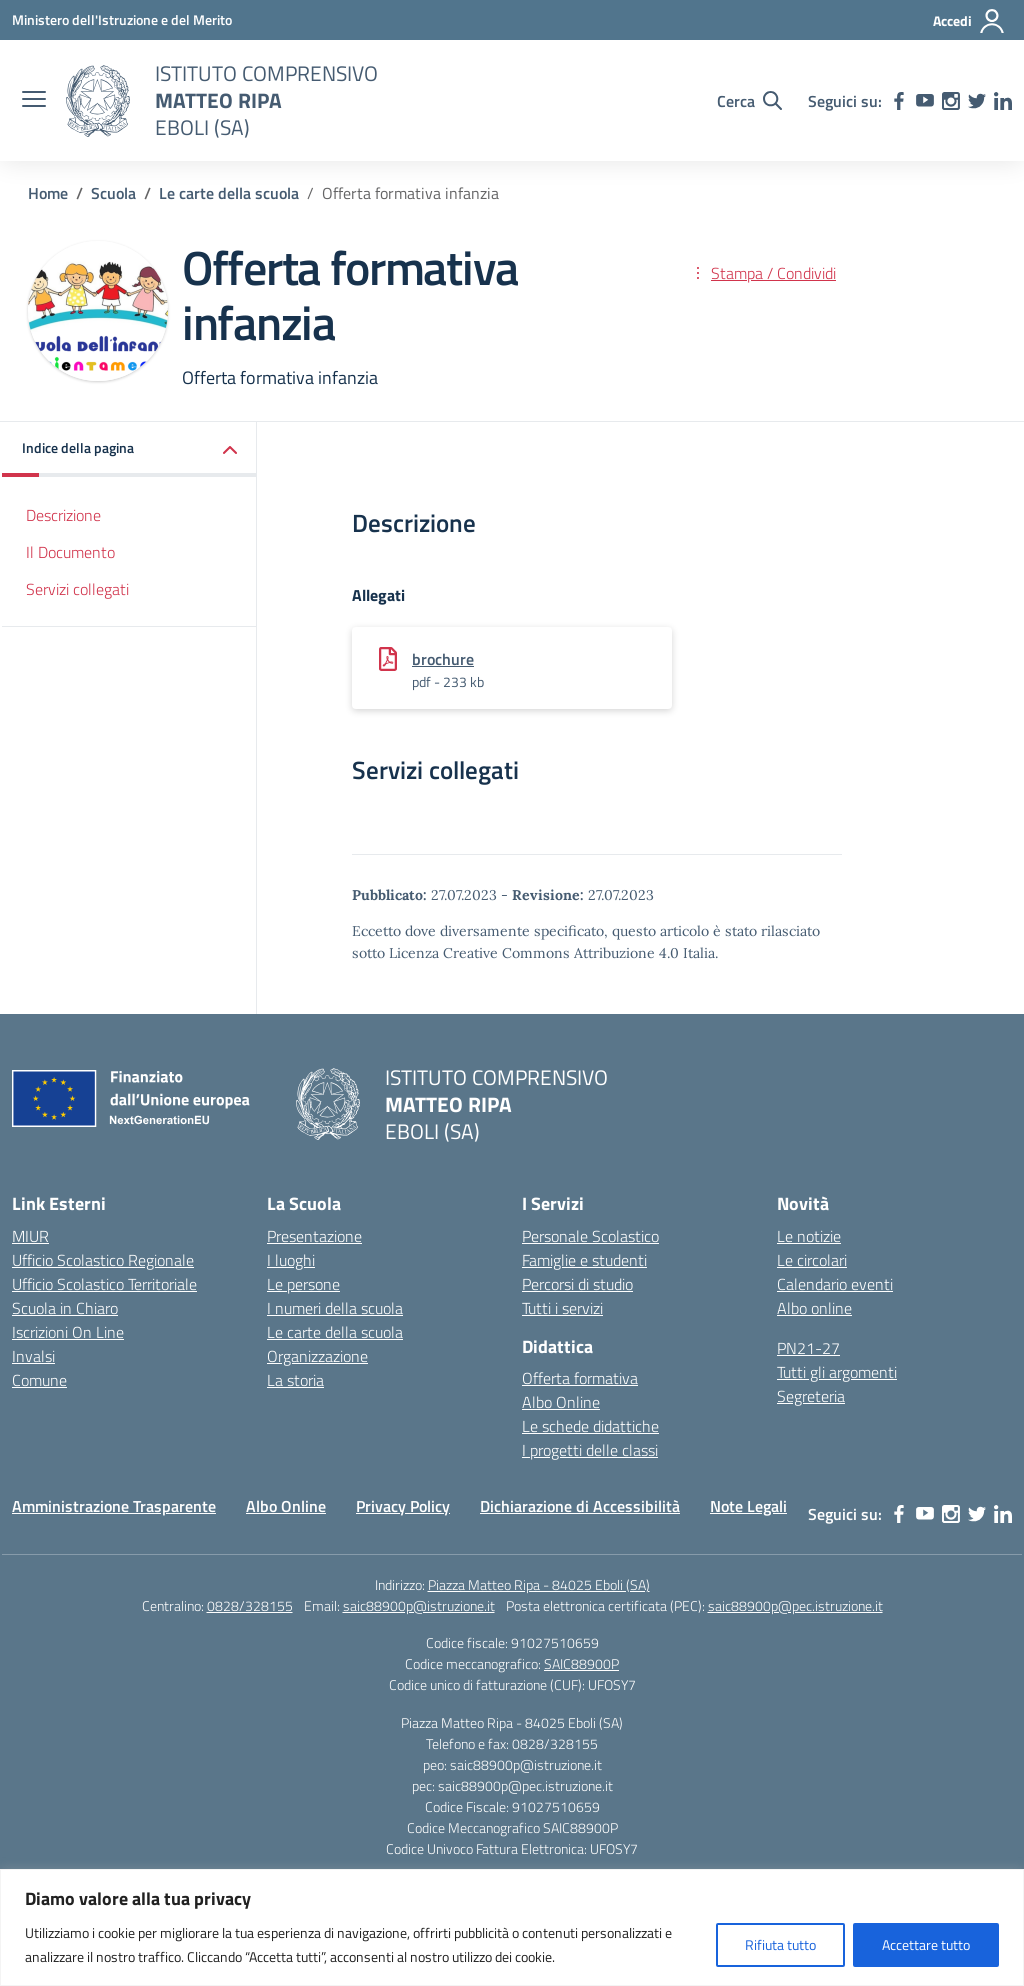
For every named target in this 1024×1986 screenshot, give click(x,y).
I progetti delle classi (590, 1450)
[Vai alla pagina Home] (48, 193)
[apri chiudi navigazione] (34, 101)
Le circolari (812, 1260)
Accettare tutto (926, 1944)
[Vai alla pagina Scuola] (113, 193)
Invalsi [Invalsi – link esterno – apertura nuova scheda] (33, 1356)
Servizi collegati (77, 589)
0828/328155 (250, 1605)
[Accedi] (969, 21)
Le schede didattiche (590, 1426)
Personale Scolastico (590, 1236)
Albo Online (561, 1402)
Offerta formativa (580, 1378)
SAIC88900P (581, 1663)
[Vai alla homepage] (98, 101)
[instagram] (951, 101)
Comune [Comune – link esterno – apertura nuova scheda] (39, 1380)
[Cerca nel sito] (749, 101)
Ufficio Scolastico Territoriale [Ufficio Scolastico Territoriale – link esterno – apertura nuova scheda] (104, 1284)
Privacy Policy (403, 1506)
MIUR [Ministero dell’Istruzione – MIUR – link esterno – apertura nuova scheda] (30, 1236)
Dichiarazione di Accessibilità (580, 1506)
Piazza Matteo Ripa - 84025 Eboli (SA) (539, 1584)
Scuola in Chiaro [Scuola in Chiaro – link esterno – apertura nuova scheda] (65, 1308)
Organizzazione (317, 1356)
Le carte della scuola (335, 1332)
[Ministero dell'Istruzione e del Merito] (122, 19)
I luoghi (291, 1260)
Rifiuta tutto (780, 1944)
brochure (443, 659)
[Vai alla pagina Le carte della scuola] (229, 193)
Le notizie (809, 1236)
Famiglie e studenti (584, 1260)
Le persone (303, 1284)
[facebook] (899, 101)
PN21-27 (808, 1348)
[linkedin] (1003, 101)
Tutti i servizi (562, 1308)
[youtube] (925, 101)
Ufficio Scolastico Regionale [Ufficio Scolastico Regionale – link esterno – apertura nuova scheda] (103, 1260)
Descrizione (63, 515)
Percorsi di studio (577, 1284)
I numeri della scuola (335, 1308)
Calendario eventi (835, 1284)
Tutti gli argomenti (837, 1372)
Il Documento (70, 552)
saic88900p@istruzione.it (419, 1605)
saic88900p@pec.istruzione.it (795, 1605)
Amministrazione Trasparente (114, 1506)
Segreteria (811, 1396)
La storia (295, 1380)
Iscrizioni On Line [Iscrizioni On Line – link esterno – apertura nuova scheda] (68, 1332)
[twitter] (977, 101)
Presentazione (314, 1236)
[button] (129, 449)
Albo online (814, 1308)
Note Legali (748, 1506)
